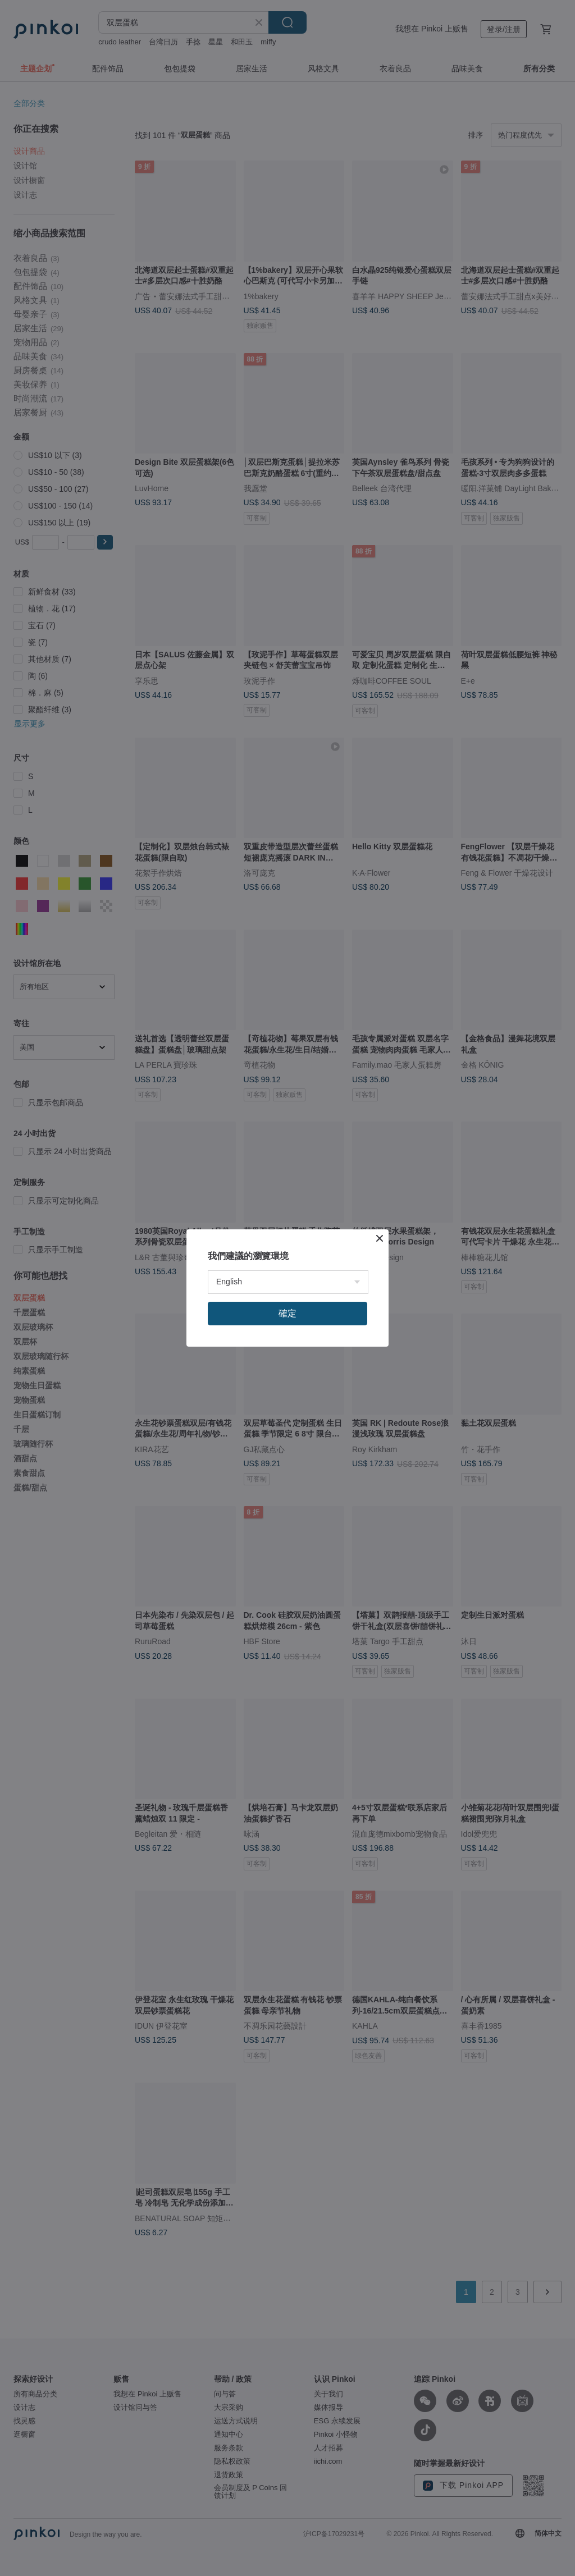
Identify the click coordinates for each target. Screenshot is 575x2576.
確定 (287, 1313)
